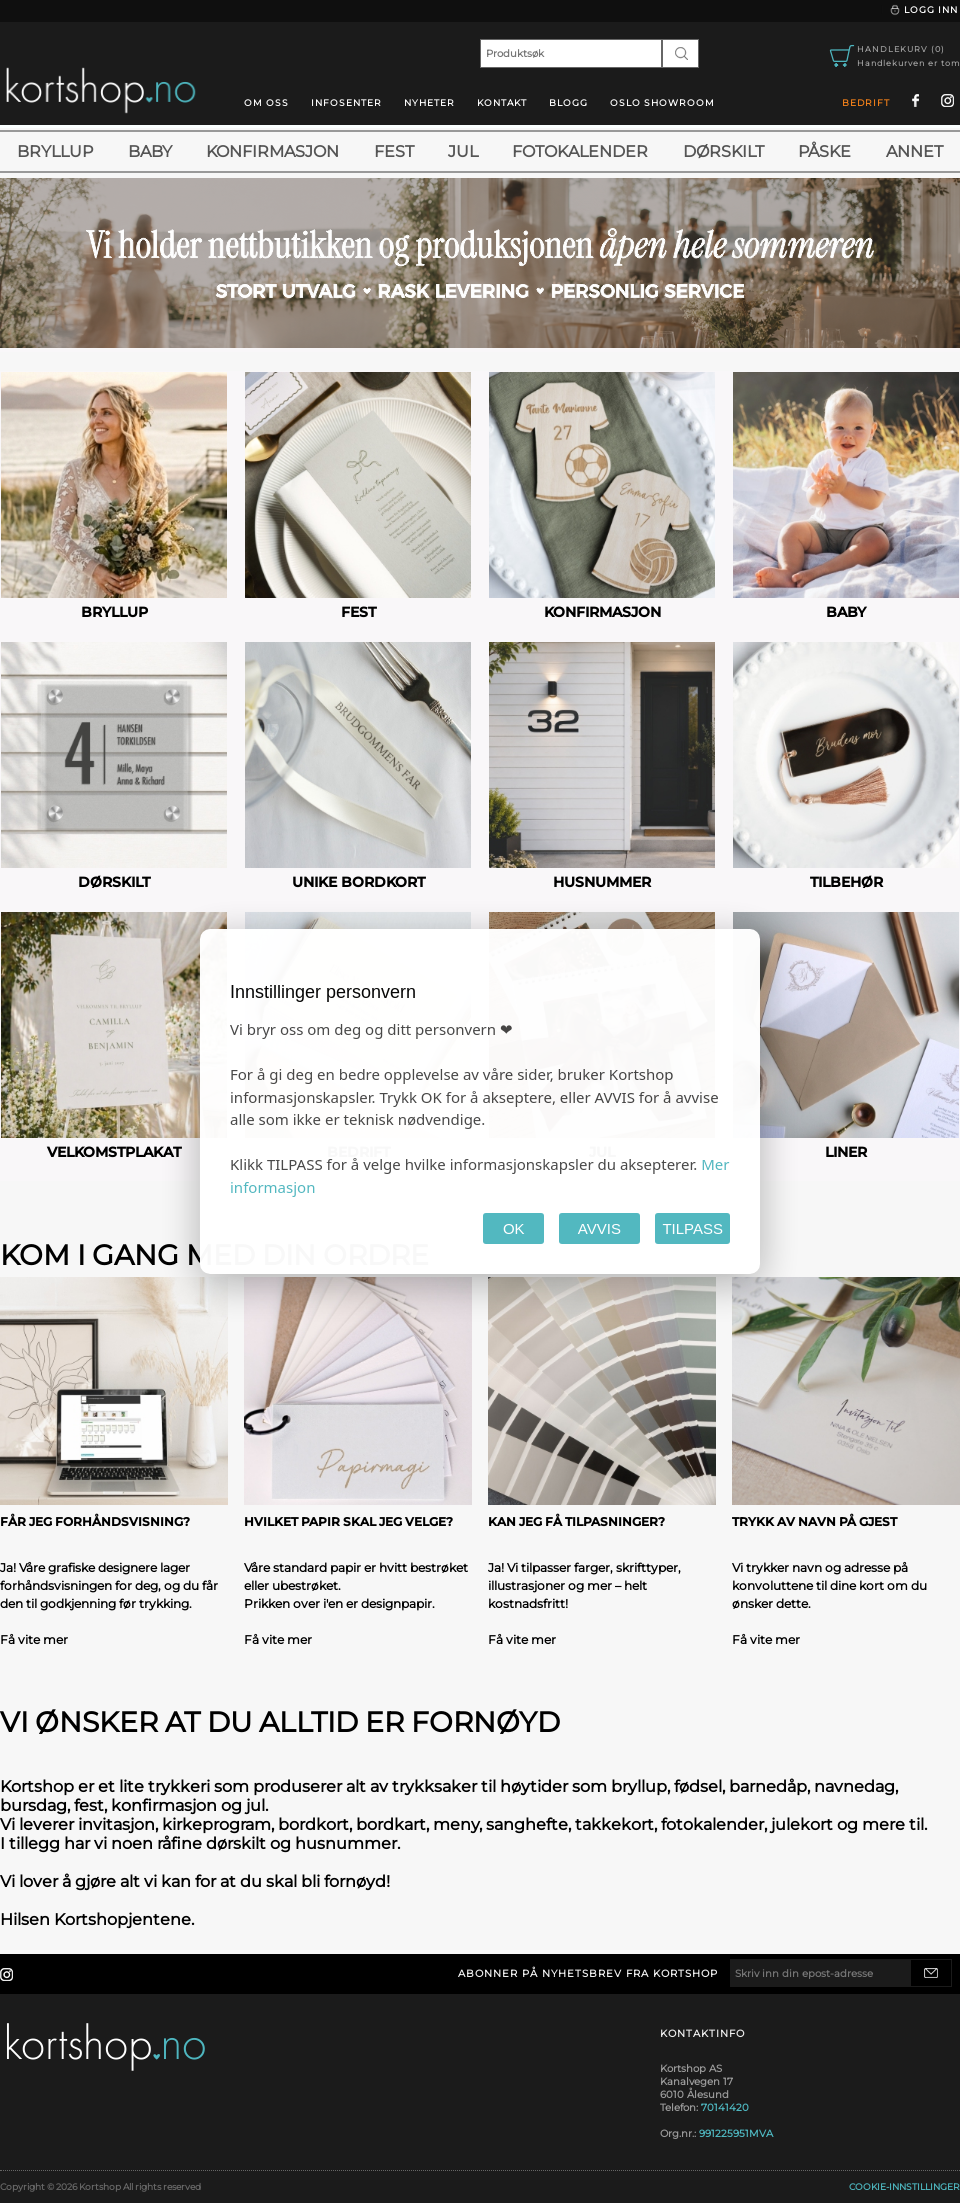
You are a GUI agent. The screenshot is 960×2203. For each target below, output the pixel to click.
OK (513, 1228)
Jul (463, 151)
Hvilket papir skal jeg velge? (348, 1521)
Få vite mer (34, 1639)
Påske (824, 151)
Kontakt (502, 102)
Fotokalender (580, 151)
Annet (914, 151)
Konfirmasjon (272, 151)
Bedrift (866, 102)
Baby (150, 151)
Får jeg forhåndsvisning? (95, 1521)
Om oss (266, 102)
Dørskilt (723, 151)
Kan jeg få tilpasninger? (576, 1521)
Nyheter (429, 102)
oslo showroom (662, 102)
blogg (568, 102)
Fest (394, 151)
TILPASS (692, 1228)
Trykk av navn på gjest (814, 1521)
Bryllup (55, 151)
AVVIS (599, 1228)
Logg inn (923, 10)
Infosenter (346, 102)
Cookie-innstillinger (904, 2186)
